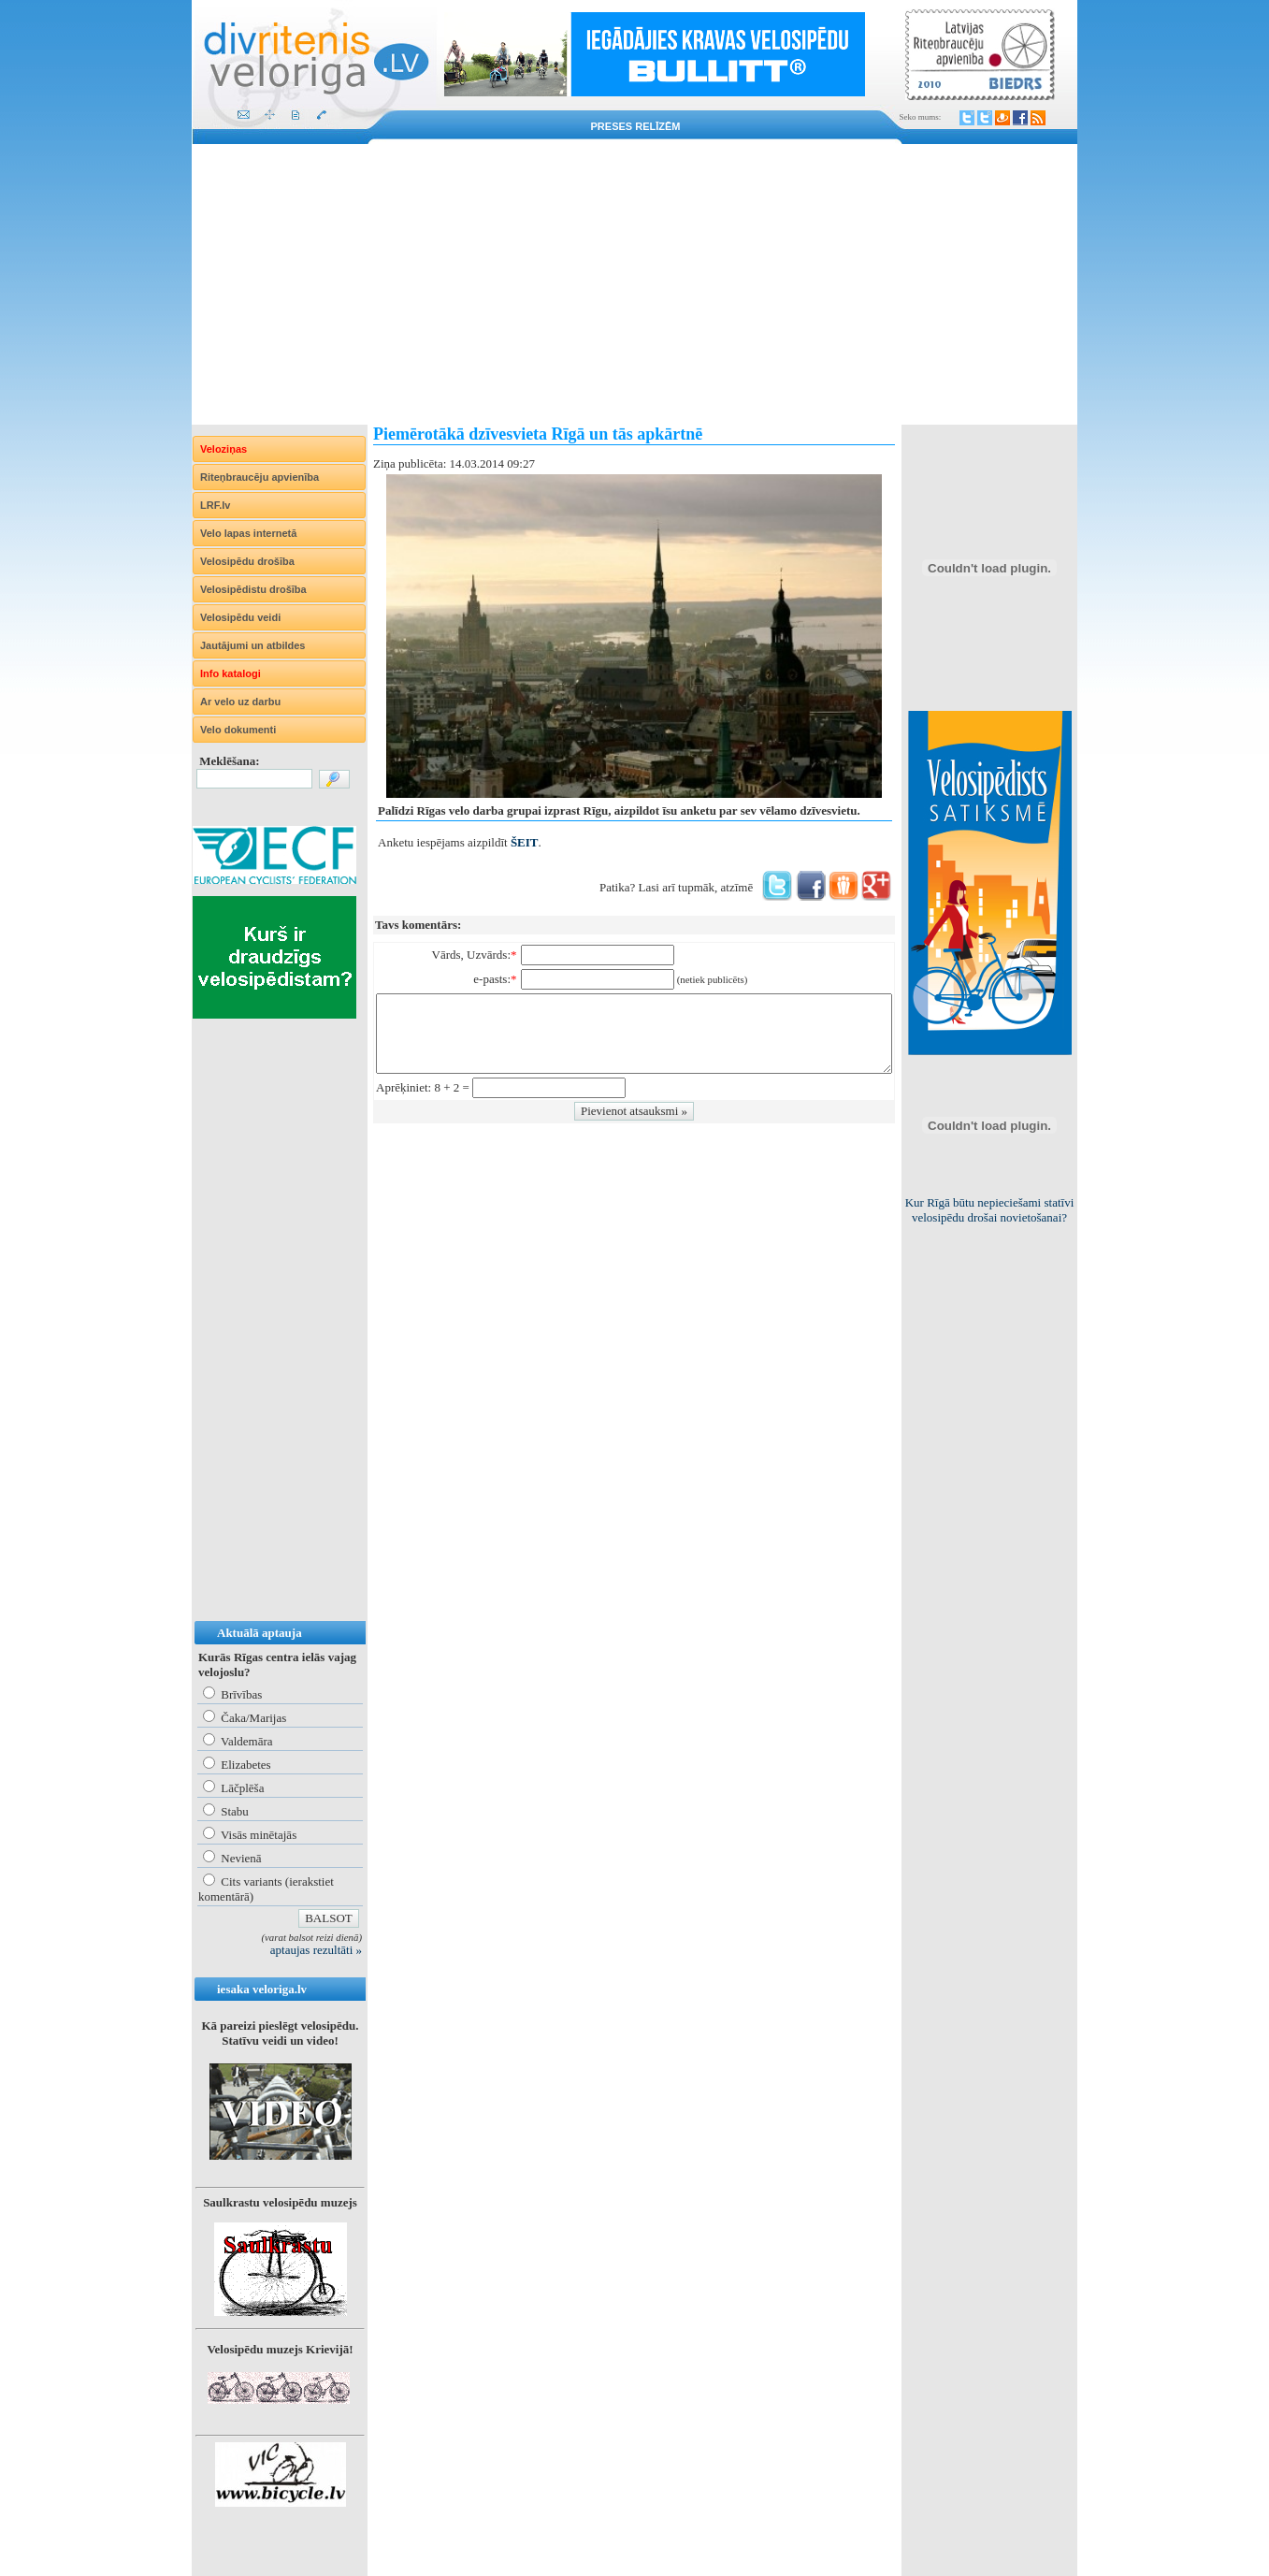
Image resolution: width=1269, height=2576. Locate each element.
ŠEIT (525, 842)
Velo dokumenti (238, 729)
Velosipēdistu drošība (253, 589)
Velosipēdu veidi (240, 617)
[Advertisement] (634, 284)
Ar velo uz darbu (240, 701)
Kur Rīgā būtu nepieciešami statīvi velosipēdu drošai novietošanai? (989, 1209)
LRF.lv (215, 505)
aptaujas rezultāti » (316, 1950)
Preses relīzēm (636, 126)
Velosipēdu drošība (247, 561)
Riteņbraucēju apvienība (259, 477)
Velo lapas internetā (248, 533)
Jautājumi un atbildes (252, 645)
